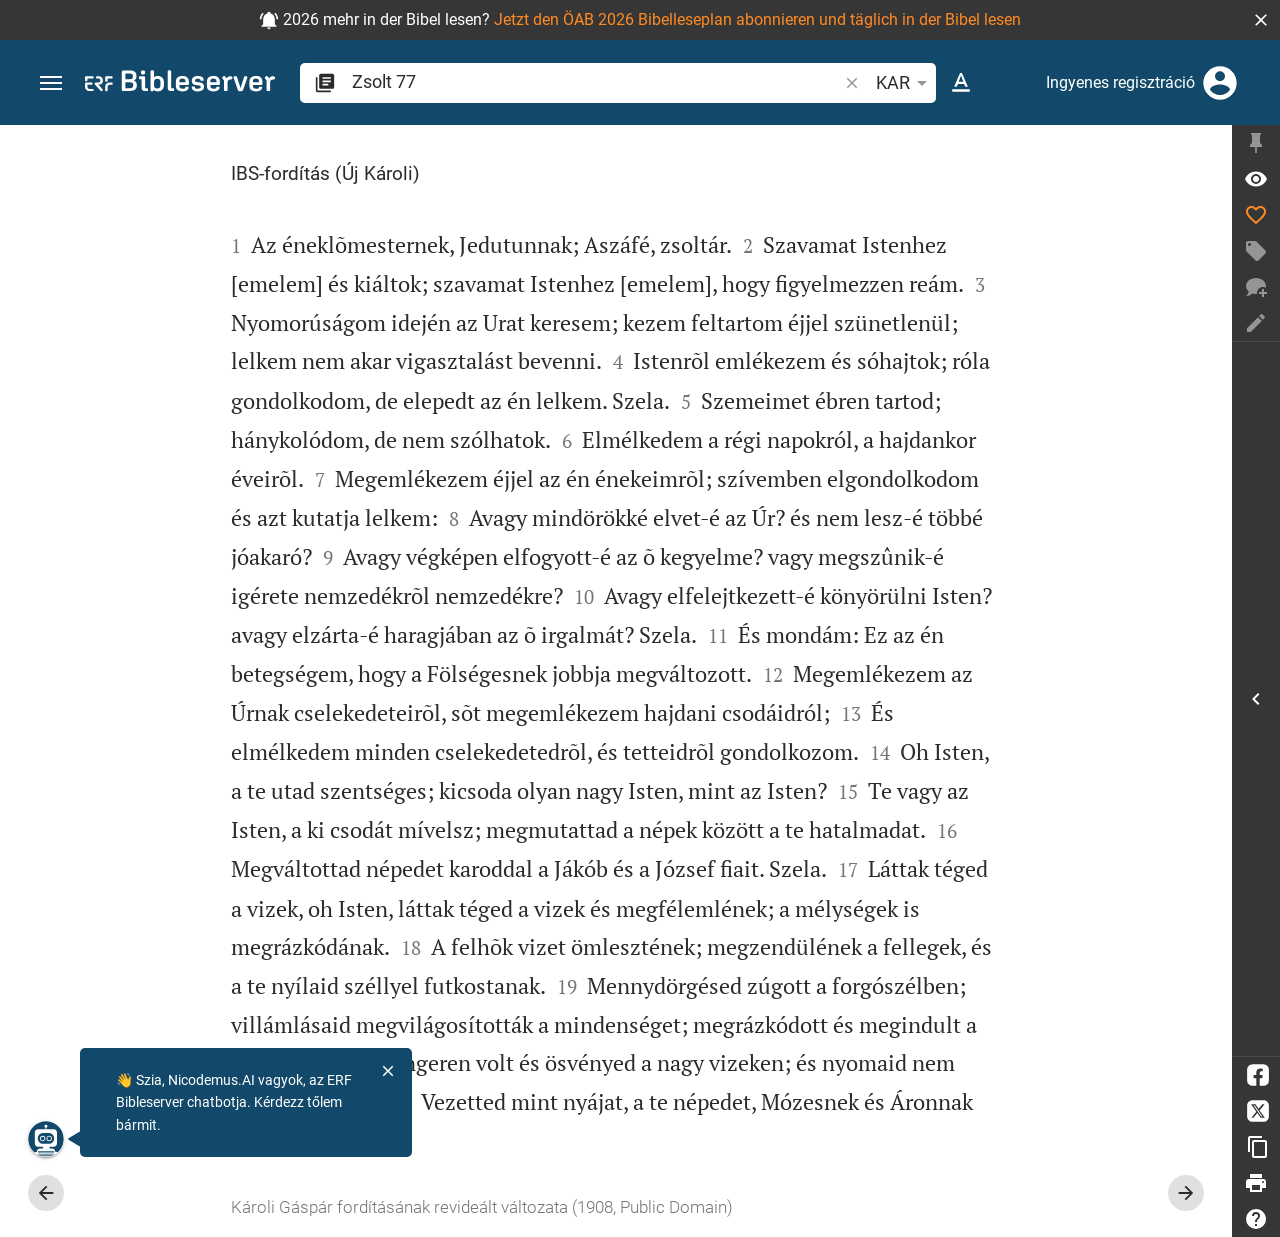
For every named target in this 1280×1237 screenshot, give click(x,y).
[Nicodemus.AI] (46, 1139)
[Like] (1256, 215)
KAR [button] (905, 83)
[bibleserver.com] (180, 84)
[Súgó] (1256, 1219)
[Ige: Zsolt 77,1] (1256, 179)
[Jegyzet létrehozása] (1256, 323)
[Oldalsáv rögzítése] (1256, 143)
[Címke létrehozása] (1256, 251)
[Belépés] (1220, 83)
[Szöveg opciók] (961, 83)
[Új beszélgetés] (1256, 287)
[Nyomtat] (1256, 1183)
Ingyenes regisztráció (1120, 82)
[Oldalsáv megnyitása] (1256, 699)
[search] (596, 81)
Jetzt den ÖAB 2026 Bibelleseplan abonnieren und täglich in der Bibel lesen (757, 19)
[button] (1261, 20)
